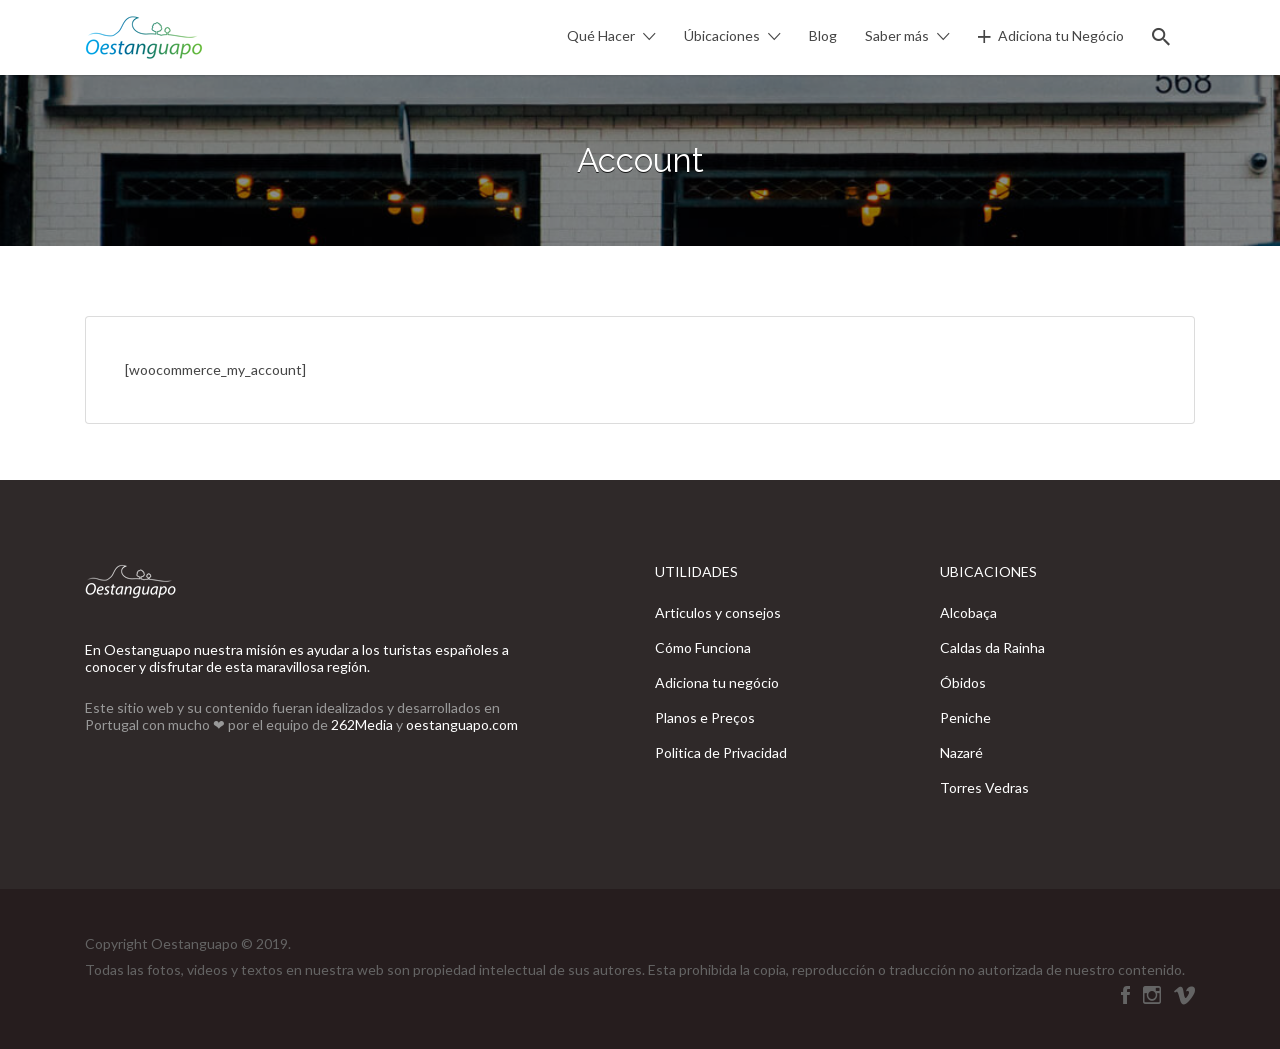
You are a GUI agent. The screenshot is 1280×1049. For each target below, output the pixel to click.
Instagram (1152, 995)
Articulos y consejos (718, 612)
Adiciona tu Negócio (1061, 35)
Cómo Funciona (703, 647)
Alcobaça (968, 612)
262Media (363, 724)
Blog (823, 35)
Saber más (897, 35)
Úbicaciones (722, 35)
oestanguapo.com (462, 724)
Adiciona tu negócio (717, 682)
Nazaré (961, 752)
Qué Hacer (601, 35)
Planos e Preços (705, 717)
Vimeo (1184, 995)
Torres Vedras (984, 787)
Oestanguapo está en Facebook (1125, 995)
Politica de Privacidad (721, 752)
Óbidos (963, 682)
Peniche (965, 717)
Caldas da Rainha (992, 647)
